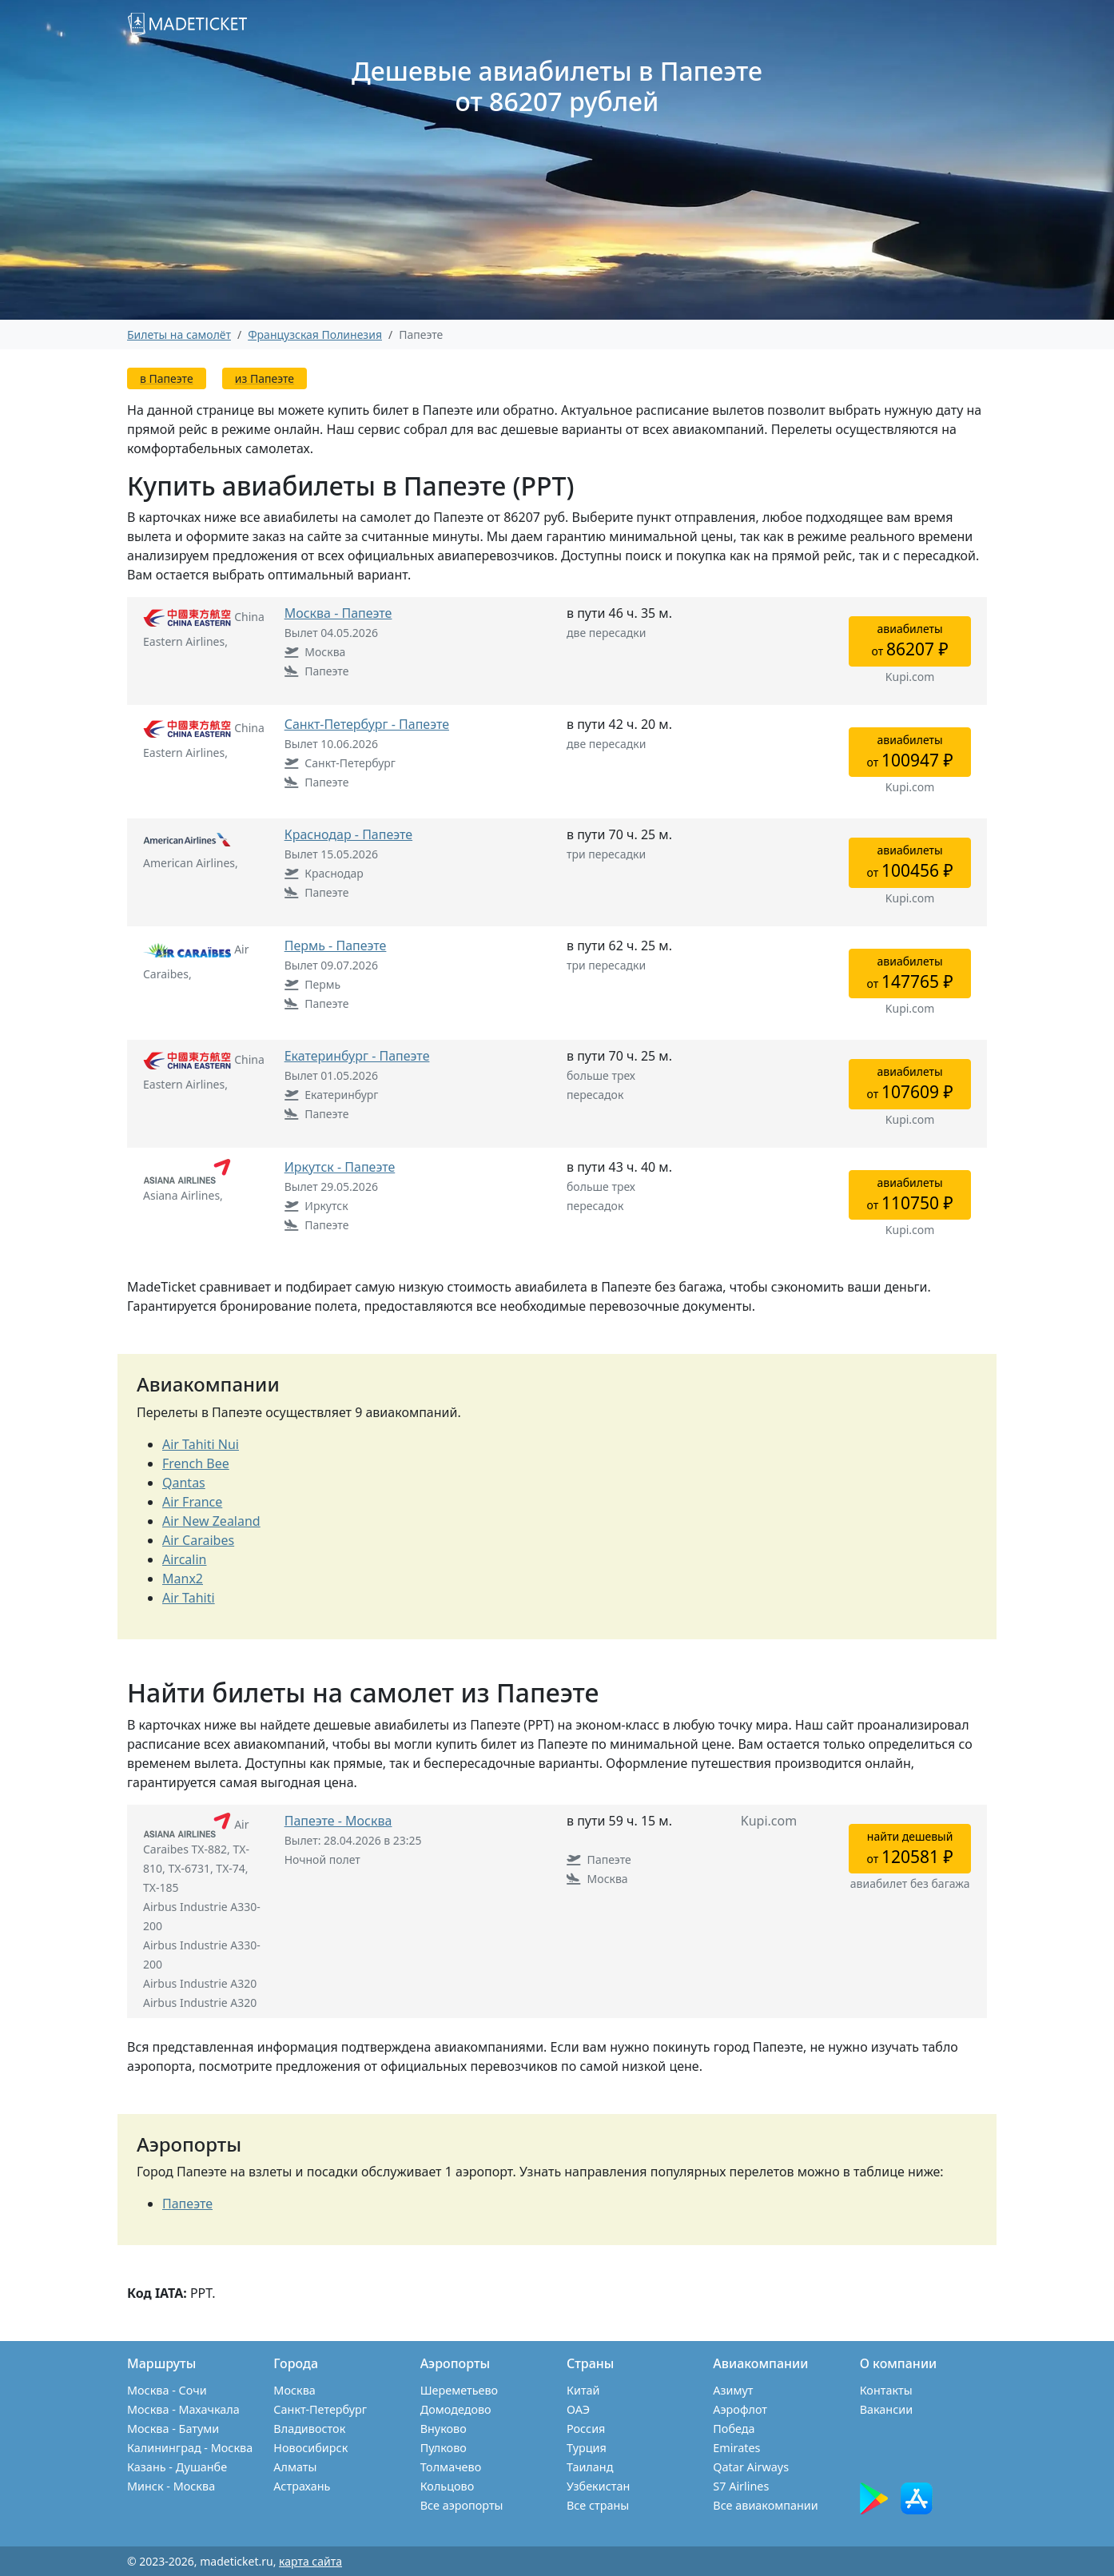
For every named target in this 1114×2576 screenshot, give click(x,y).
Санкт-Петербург (320, 2409)
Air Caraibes (198, 1540)
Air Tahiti (188, 1598)
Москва (294, 2390)
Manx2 (182, 1578)
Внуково (443, 2428)
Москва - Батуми (173, 2428)
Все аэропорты (461, 2505)
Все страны (598, 2505)
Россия (586, 2428)
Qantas (183, 1482)
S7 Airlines (741, 2486)
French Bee (195, 1463)
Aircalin (184, 1559)
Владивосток (309, 2428)
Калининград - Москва (190, 2447)
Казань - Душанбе (177, 2466)
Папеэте (187, 2203)
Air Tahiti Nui (200, 1444)
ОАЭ (578, 2409)
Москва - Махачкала (183, 2409)
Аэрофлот (740, 2409)
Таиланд (590, 2466)
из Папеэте (264, 378)
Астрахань (301, 2486)
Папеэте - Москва (338, 1820)
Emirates (736, 2447)
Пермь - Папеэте (335, 945)
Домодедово (455, 2409)
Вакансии (886, 2409)
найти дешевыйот (910, 1848)
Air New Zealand (211, 1521)
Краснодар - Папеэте (348, 834)
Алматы (294, 2466)
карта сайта (310, 2561)
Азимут (733, 2390)
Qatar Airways (751, 2466)
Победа (733, 2428)
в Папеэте (166, 378)
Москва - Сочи (167, 2390)
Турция (587, 2447)
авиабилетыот (910, 640)
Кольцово (447, 2486)
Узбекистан (598, 2486)
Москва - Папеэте (338, 613)
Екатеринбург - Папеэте (357, 1056)
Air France (192, 1502)
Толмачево (451, 2466)
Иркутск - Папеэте (340, 1167)
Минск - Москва (171, 2486)
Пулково (443, 2447)
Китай (583, 2390)
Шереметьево (459, 2390)
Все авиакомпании (765, 2505)
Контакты (886, 2390)
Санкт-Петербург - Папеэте (366, 724)
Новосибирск (310, 2447)
